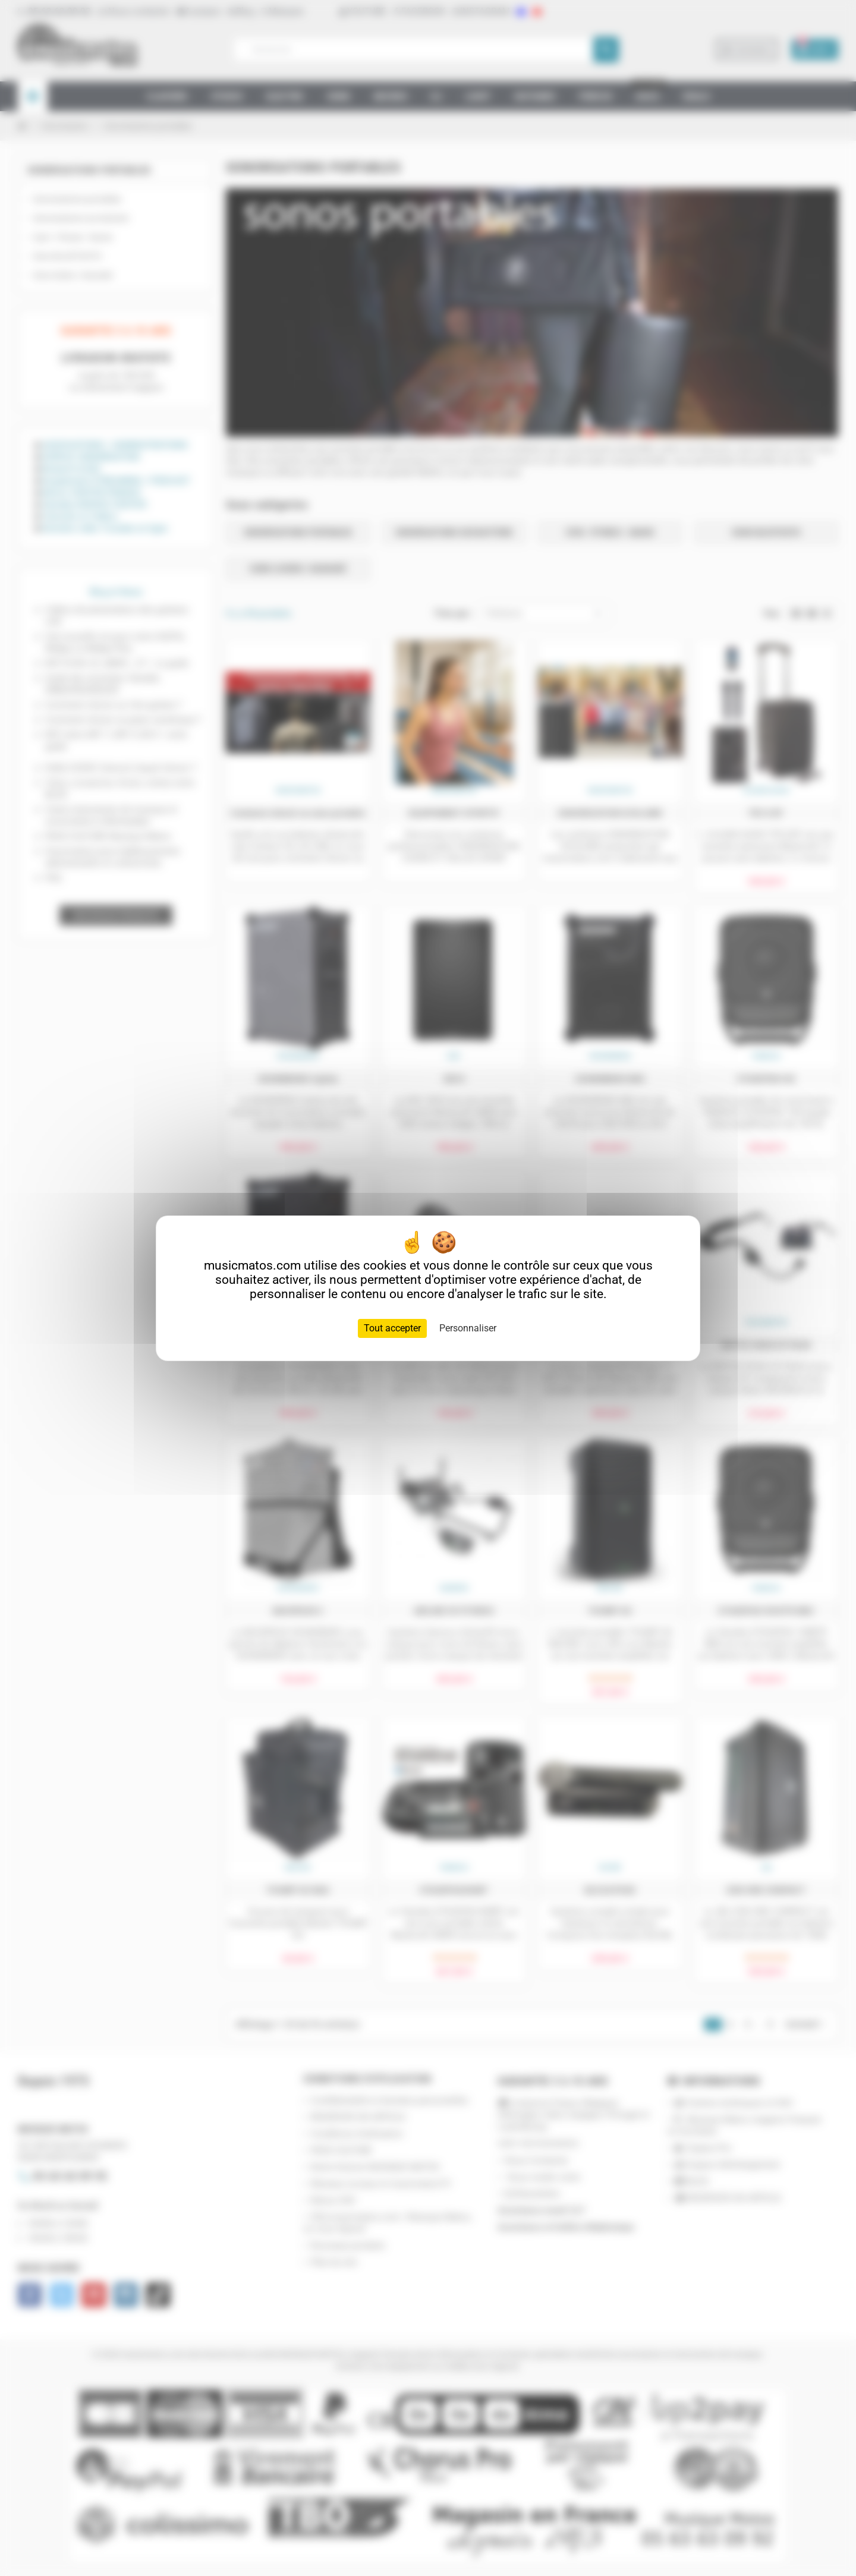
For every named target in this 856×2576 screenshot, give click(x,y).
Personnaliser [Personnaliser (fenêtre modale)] (467, 1328)
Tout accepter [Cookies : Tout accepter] (392, 1328)
